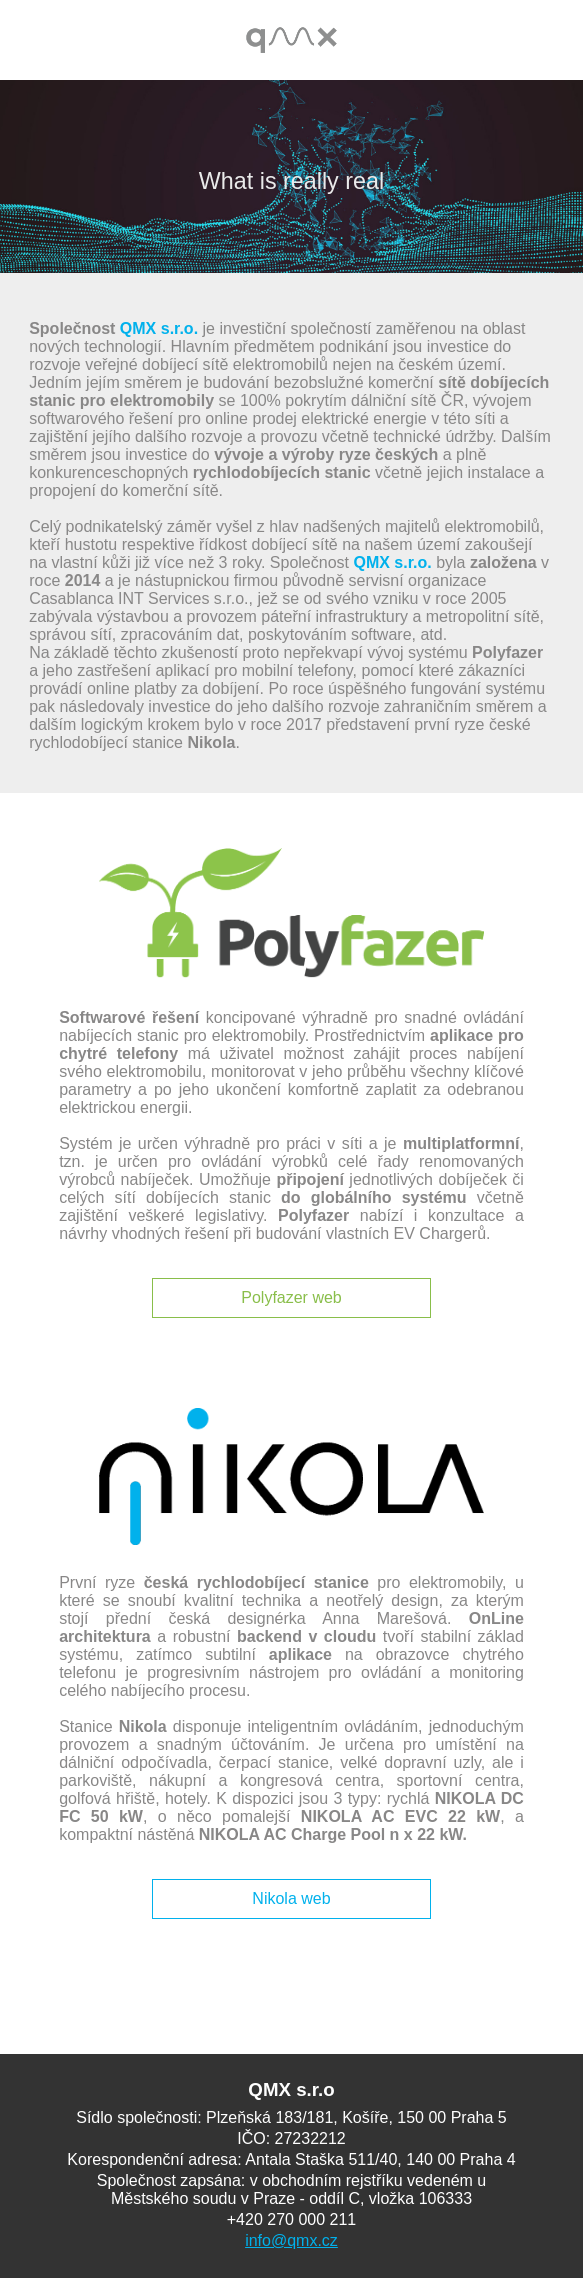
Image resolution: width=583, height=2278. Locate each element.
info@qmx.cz (291, 2240)
